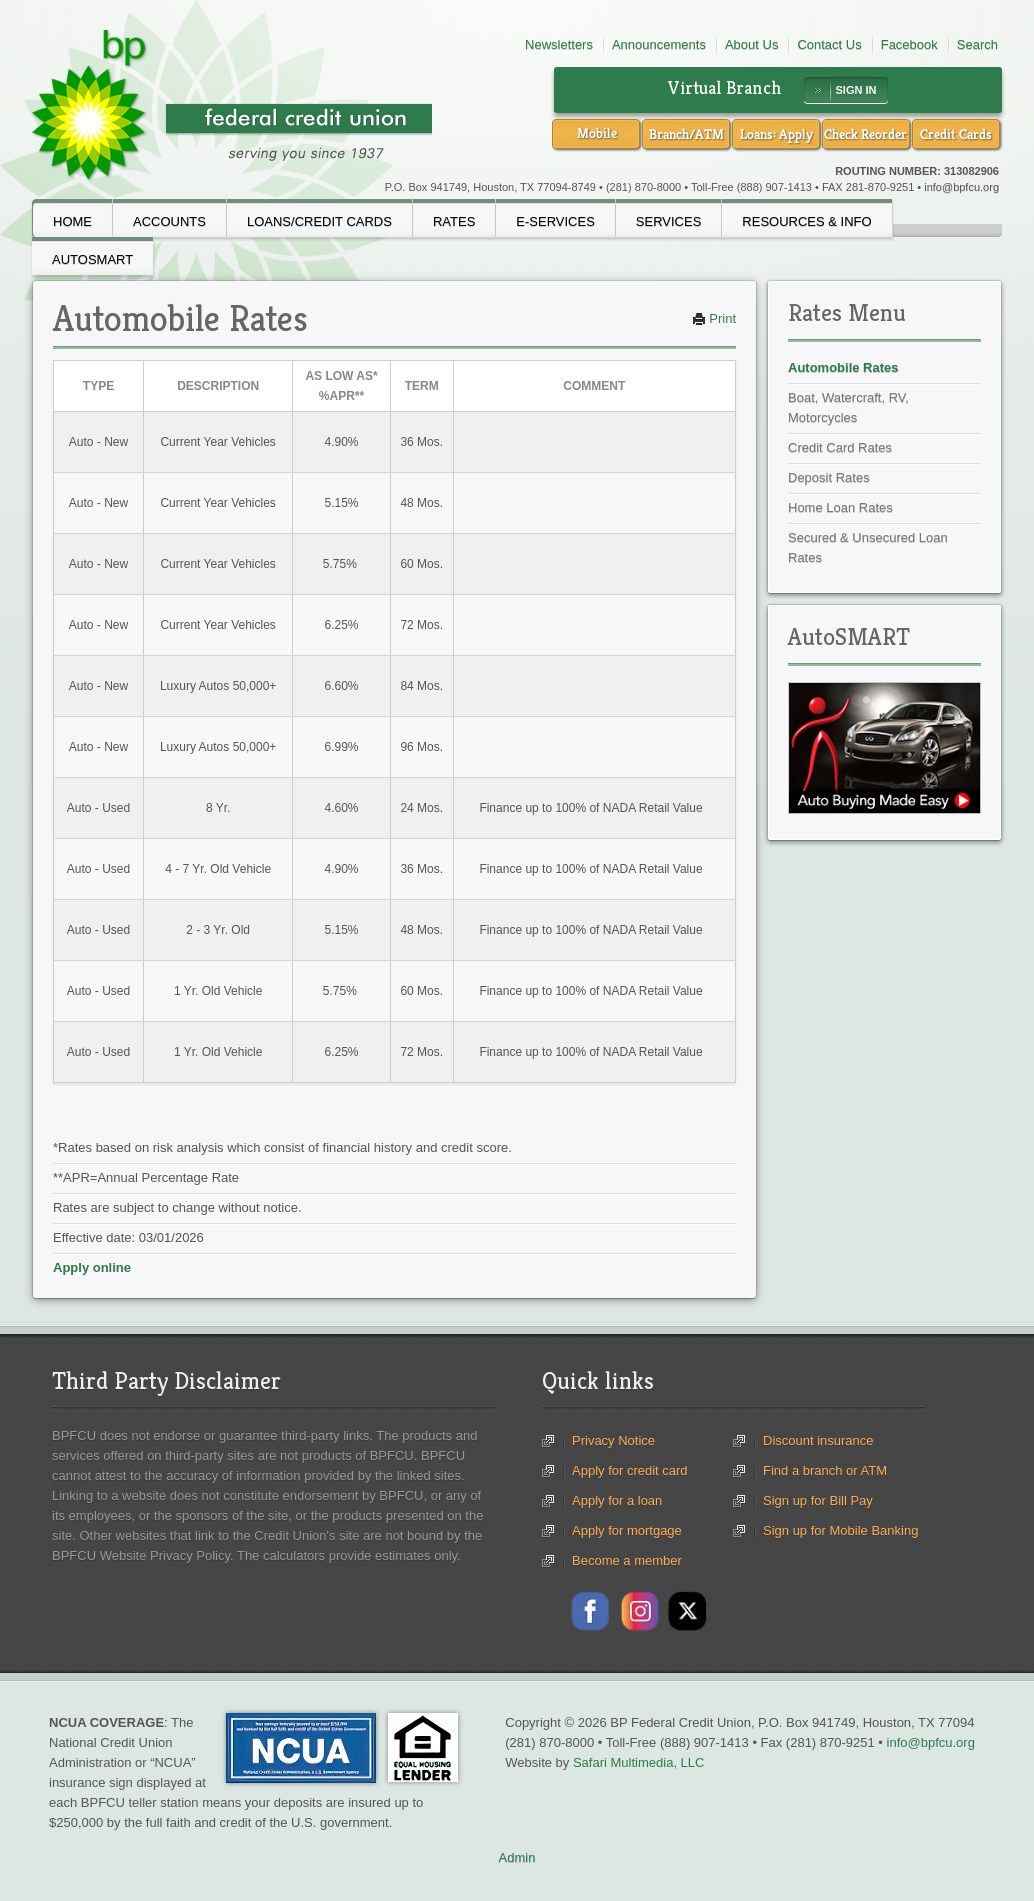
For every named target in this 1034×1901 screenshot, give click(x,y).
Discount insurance (818, 1440)
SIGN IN (856, 90)
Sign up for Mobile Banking (840, 1530)
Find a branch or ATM (825, 1470)
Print (714, 318)
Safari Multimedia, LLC (639, 1762)
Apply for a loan (617, 1500)
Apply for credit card (630, 1470)
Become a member (627, 1560)
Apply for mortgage (627, 1530)
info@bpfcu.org (961, 187)
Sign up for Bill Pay (818, 1500)
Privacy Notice (613, 1440)
